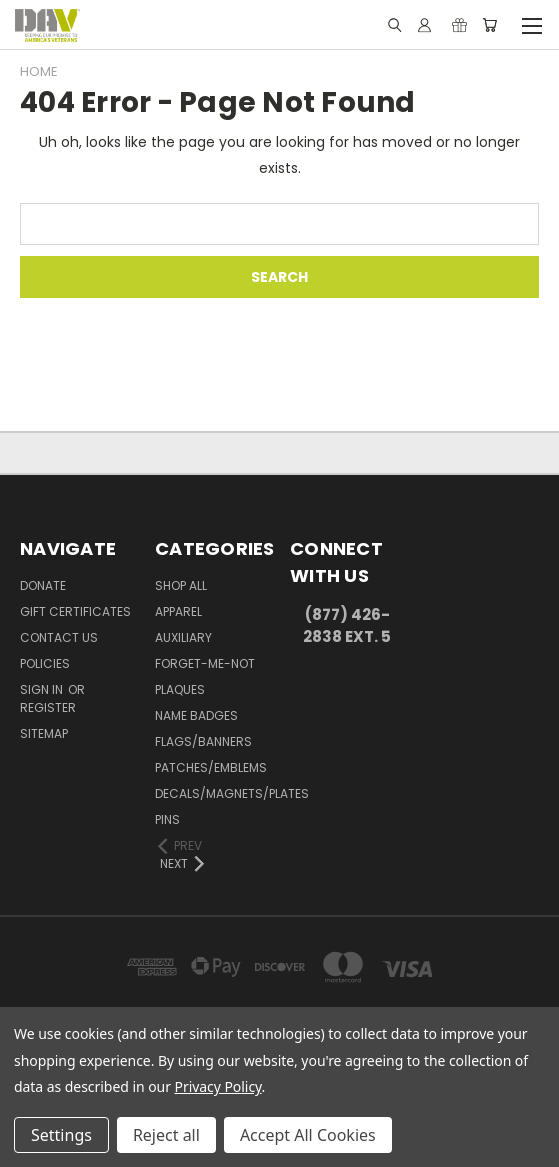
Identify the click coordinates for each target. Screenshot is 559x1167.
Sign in (43, 689)
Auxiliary (183, 637)
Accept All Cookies (308, 1135)
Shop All (181, 585)
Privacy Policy (218, 1086)
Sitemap (44, 733)
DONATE (43, 585)
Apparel (178, 611)
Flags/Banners (203, 741)
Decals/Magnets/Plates (232, 793)
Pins (167, 819)
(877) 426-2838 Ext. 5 (347, 626)
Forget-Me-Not (205, 663)
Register (48, 707)
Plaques (180, 689)
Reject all (166, 1135)
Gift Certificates (75, 611)
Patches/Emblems (211, 767)
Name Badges (196, 715)
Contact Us (59, 637)
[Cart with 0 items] (489, 25)
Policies (45, 663)
